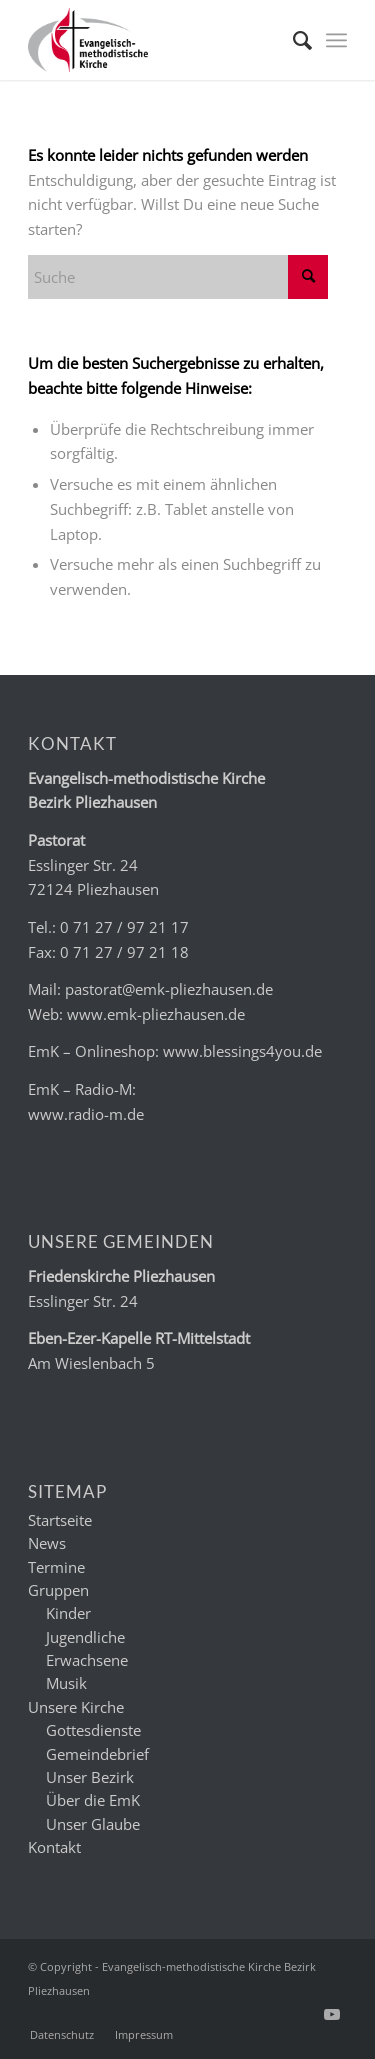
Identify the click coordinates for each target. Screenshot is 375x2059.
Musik (66, 1683)
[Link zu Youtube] (332, 2014)
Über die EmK (93, 1800)
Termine (56, 1567)
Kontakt (54, 1847)
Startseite (60, 1520)
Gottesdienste (93, 1730)
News (47, 1543)
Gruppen (58, 1590)
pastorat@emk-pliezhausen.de (169, 989)
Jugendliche (85, 1637)
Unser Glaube (93, 1824)
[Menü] (336, 40)
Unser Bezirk (90, 1777)
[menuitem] (292, 40)
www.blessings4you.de (242, 1051)
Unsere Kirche (76, 1707)
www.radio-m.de (86, 1114)
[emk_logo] (155, 40)
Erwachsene (87, 1660)
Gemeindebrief (97, 1754)
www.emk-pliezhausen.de (156, 1014)
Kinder (68, 1613)
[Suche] (292, 40)
